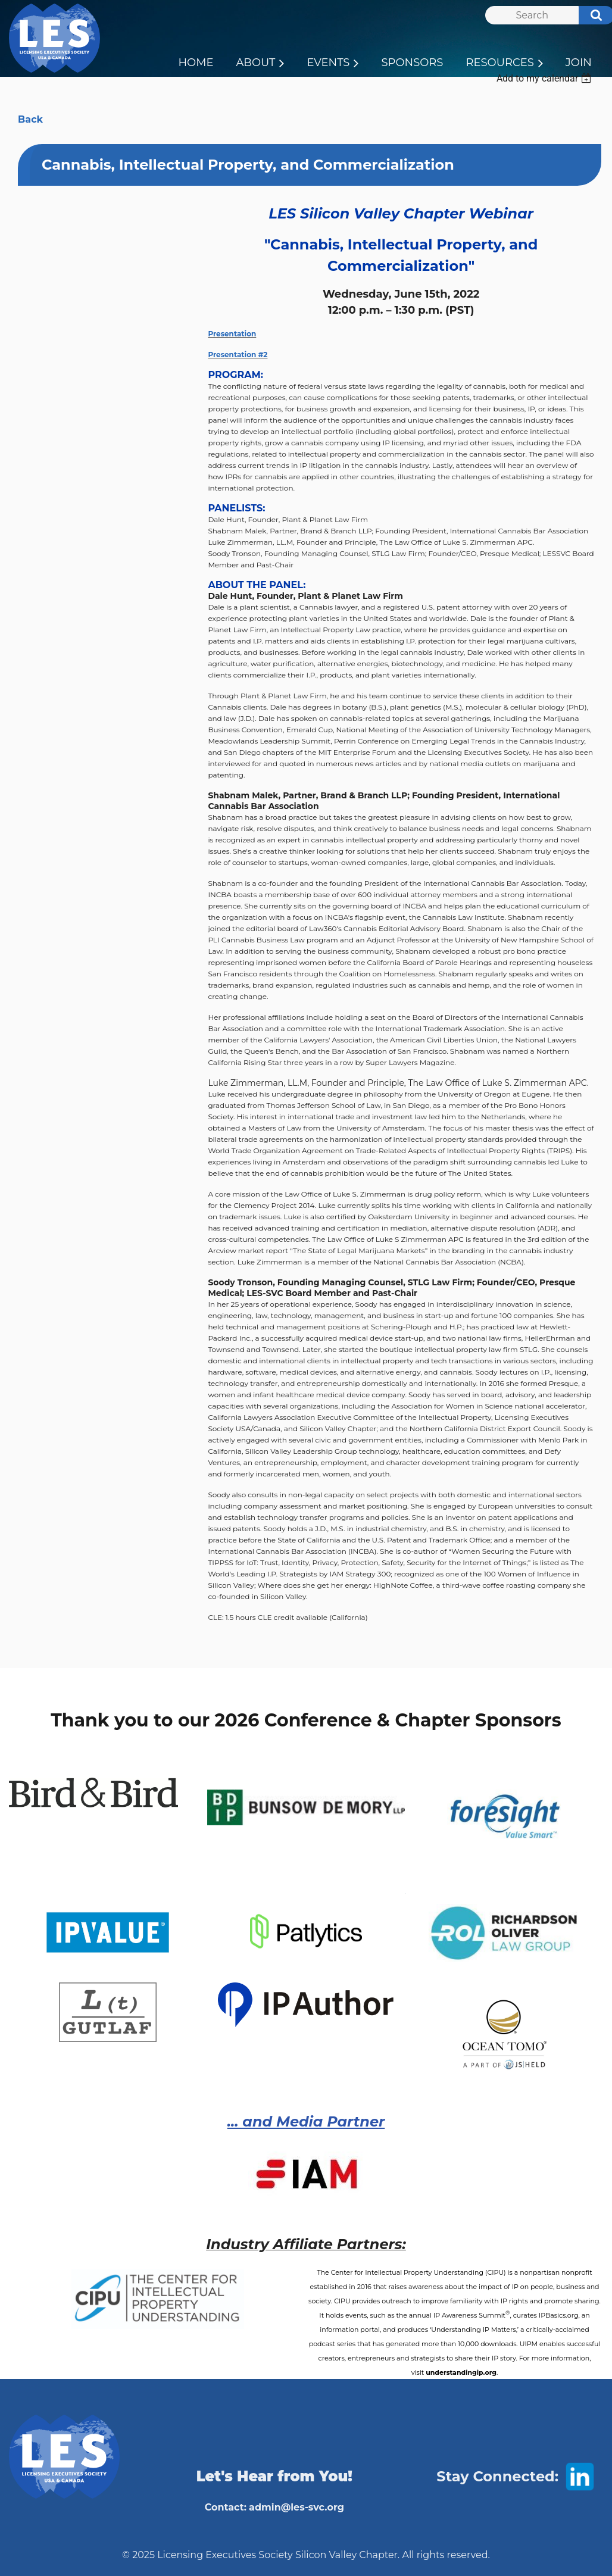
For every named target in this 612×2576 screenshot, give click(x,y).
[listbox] (545, 78)
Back (30, 119)
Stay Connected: (497, 2476)
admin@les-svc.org (296, 2507)
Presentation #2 (237, 354)
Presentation (232, 333)
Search (590, 16)
